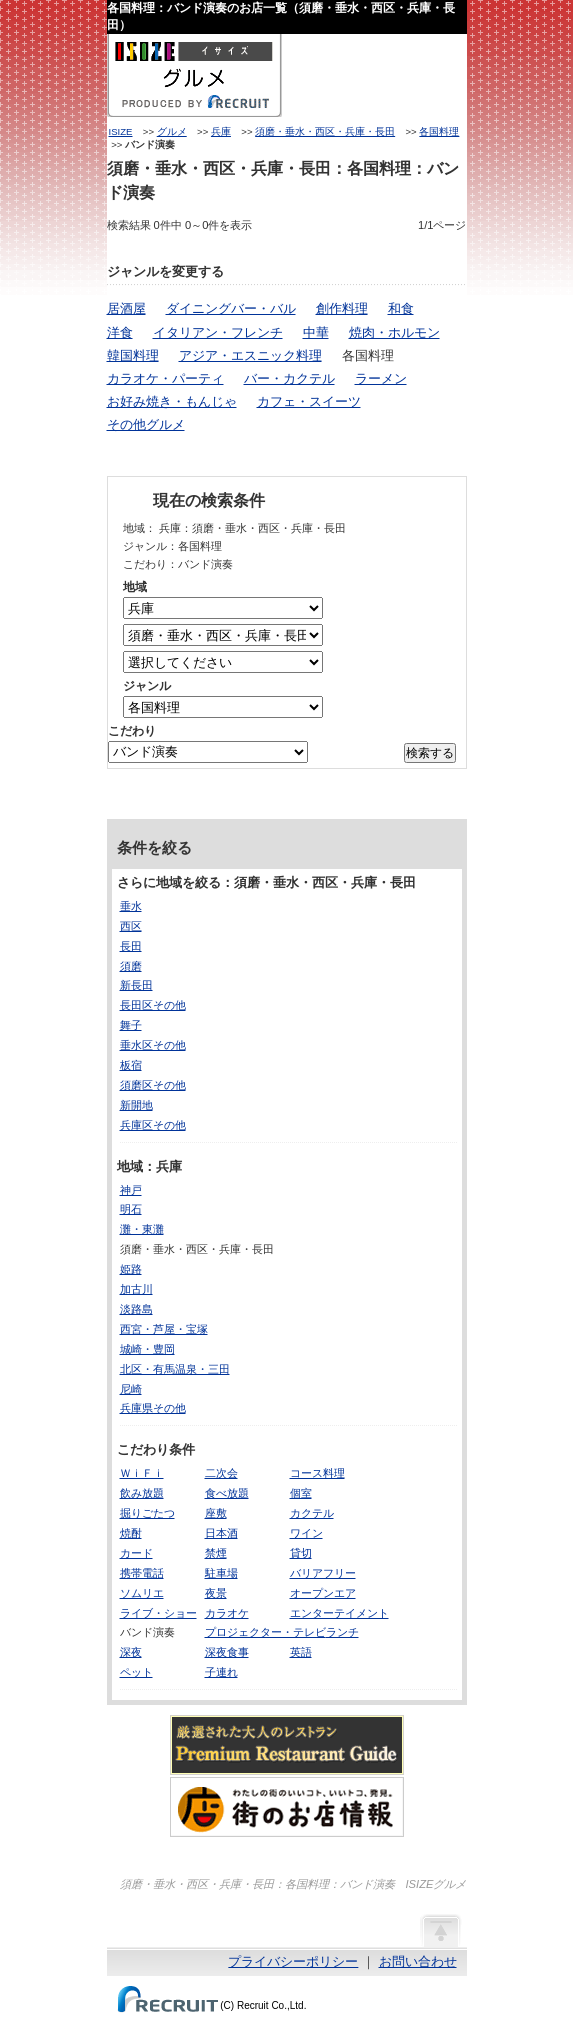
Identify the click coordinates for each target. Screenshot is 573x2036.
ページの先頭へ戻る (440, 1930)
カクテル (312, 1513)
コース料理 (317, 1473)
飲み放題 (142, 1493)
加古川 (136, 1289)
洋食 (120, 332)
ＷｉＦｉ (142, 1473)
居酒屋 (126, 308)
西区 (131, 926)
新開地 (136, 1105)
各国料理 (439, 131)
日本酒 (221, 1533)
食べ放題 (227, 1493)
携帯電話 (142, 1573)
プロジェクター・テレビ (265, 1632)
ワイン (306, 1533)
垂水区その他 (153, 1045)
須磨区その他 (153, 1085)
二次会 (221, 1473)
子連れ (221, 1672)
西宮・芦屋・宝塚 (164, 1329)
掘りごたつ (147, 1513)
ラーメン (381, 378)
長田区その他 (153, 1005)
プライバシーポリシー (293, 1961)
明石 (131, 1209)
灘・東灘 (142, 1229)
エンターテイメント (339, 1613)
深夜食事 (227, 1652)
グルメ (172, 131)
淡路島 (136, 1309)
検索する (430, 753)
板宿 (131, 1065)
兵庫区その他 (153, 1125)
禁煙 (216, 1553)
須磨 (131, 966)
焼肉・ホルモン (394, 332)
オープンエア (323, 1593)
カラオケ (227, 1613)
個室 (301, 1493)
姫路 (131, 1269)
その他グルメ (146, 424)
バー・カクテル (289, 378)
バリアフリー (323, 1573)
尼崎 (131, 1389)
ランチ (342, 1632)
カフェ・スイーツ (309, 401)
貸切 (301, 1553)
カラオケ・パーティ (165, 378)
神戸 (131, 1190)
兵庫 (221, 131)
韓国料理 (133, 355)
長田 (131, 946)
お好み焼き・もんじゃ (172, 401)
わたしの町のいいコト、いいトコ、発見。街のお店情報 (287, 1807)
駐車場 (221, 1573)
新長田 (136, 985)
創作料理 (342, 308)
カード (136, 1553)
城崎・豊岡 (147, 1349)
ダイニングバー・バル (231, 308)
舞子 (131, 1025)
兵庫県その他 (153, 1408)
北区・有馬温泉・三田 (175, 1369)
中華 (316, 332)
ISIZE (121, 131)
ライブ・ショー (158, 1613)
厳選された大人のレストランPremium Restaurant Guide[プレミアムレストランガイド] (287, 1745)
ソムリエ (142, 1593)
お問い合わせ (418, 1961)
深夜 (131, 1652)
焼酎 (131, 1533)
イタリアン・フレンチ (218, 332)
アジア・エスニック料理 (250, 355)
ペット (136, 1672)
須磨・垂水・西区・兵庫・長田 (325, 131)
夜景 (216, 1593)
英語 (301, 1652)
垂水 (131, 906)
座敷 (216, 1513)
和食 (401, 308)
